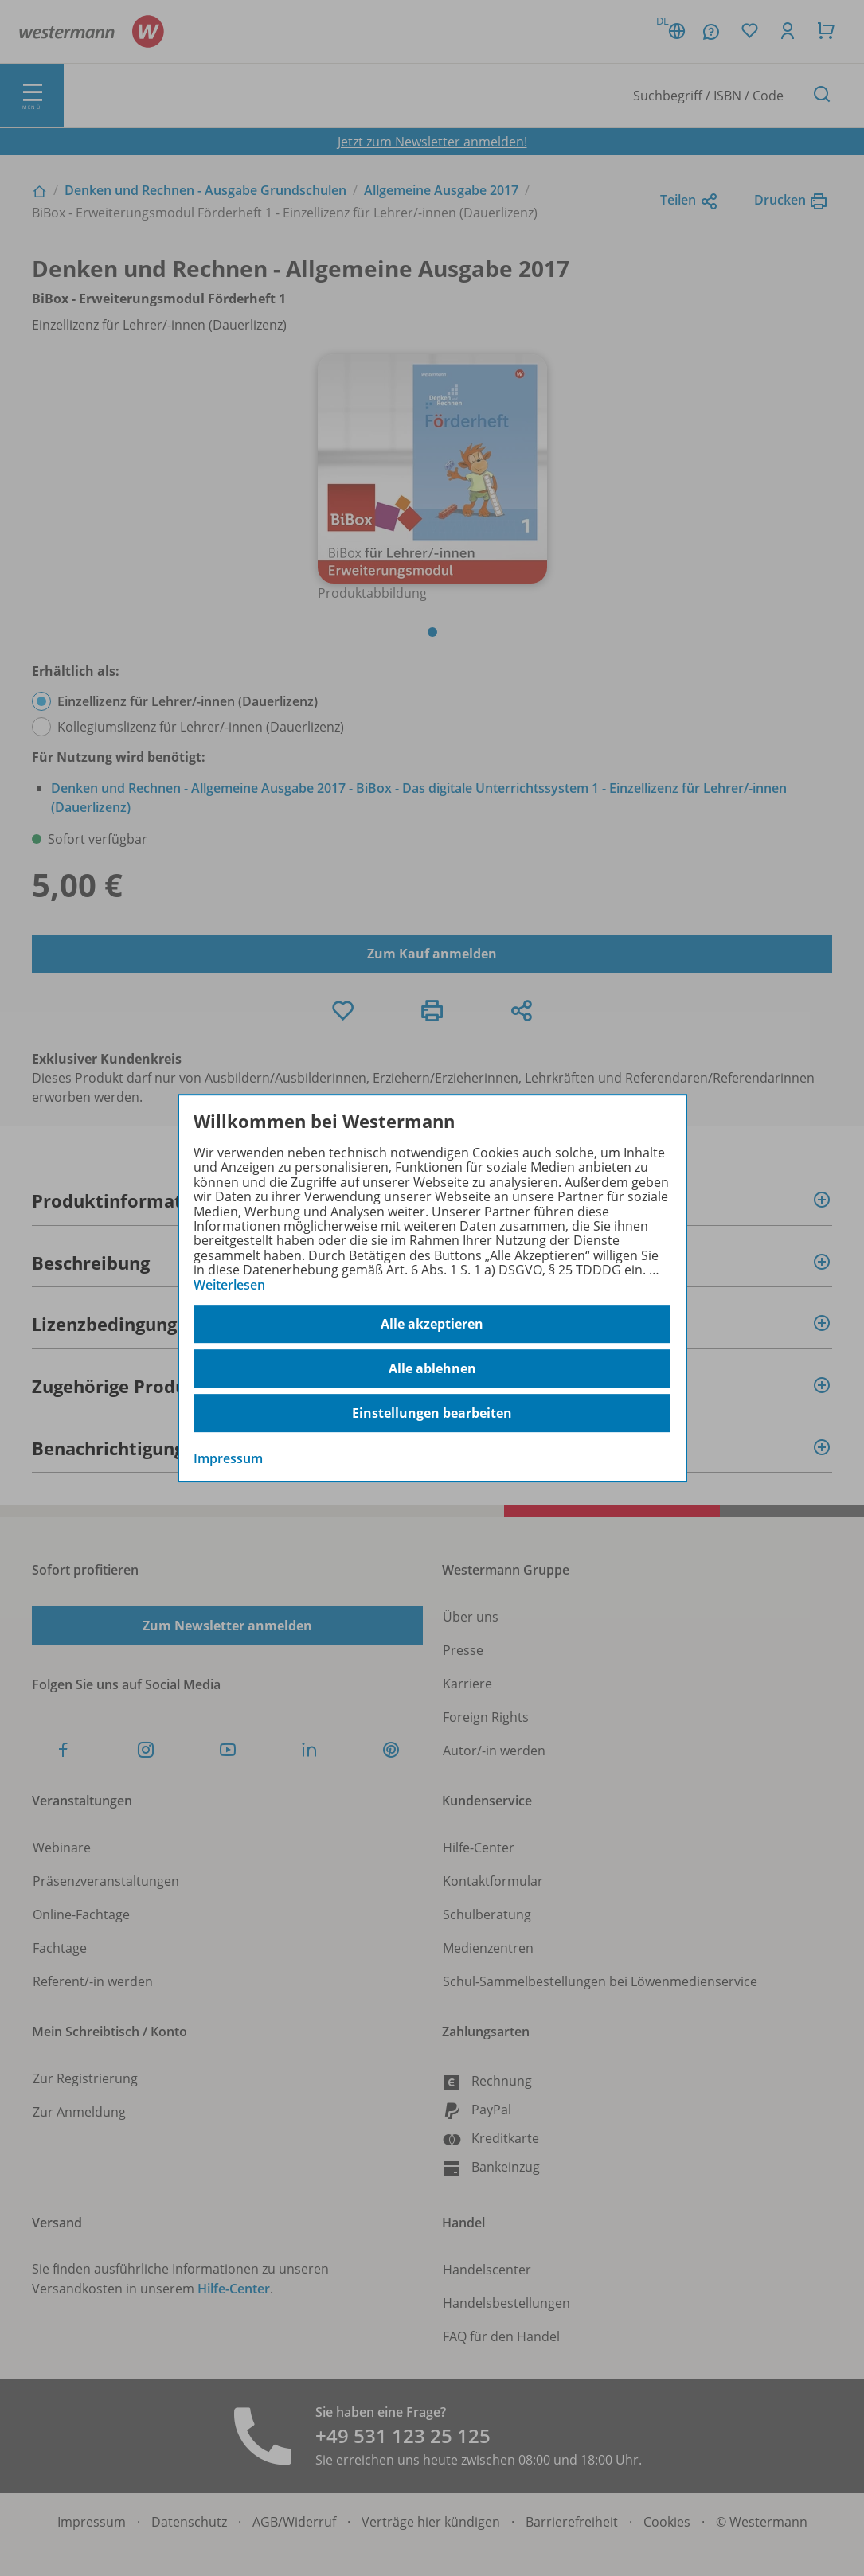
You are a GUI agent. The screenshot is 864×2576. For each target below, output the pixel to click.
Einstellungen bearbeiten (432, 1413)
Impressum (228, 1458)
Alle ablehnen (432, 1368)
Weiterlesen (229, 1285)
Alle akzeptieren (432, 1324)
